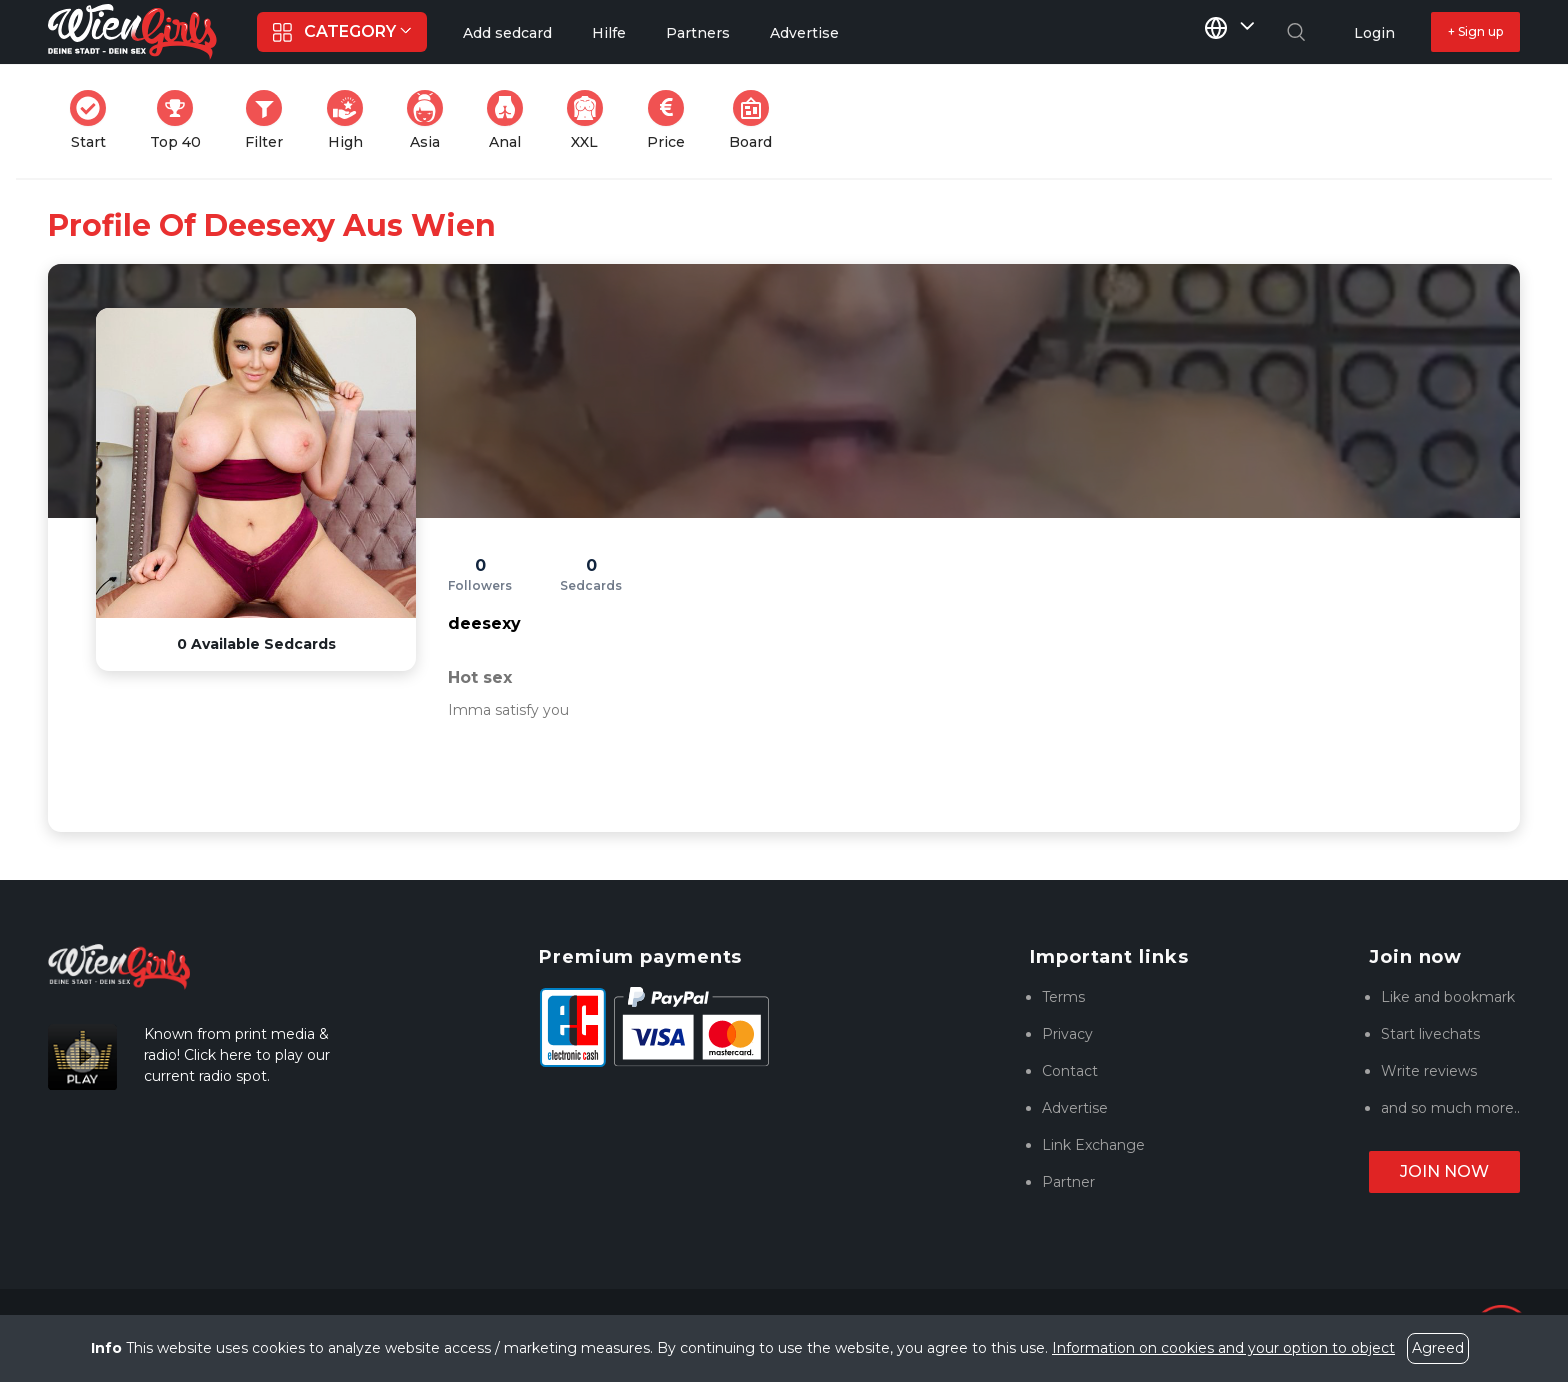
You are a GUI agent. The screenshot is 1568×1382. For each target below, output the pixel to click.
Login (1374, 33)
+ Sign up (1475, 31)
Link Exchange (1093, 1145)
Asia (431, 120)
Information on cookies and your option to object (1223, 1348)
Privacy (1067, 1034)
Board (756, 120)
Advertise (1075, 1108)
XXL (589, 120)
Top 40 (181, 120)
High (351, 120)
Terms (1063, 997)
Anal (511, 120)
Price (672, 120)
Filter (270, 120)
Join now (1444, 1171)
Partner (1068, 1182)
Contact (1070, 1071)
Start (94, 120)
